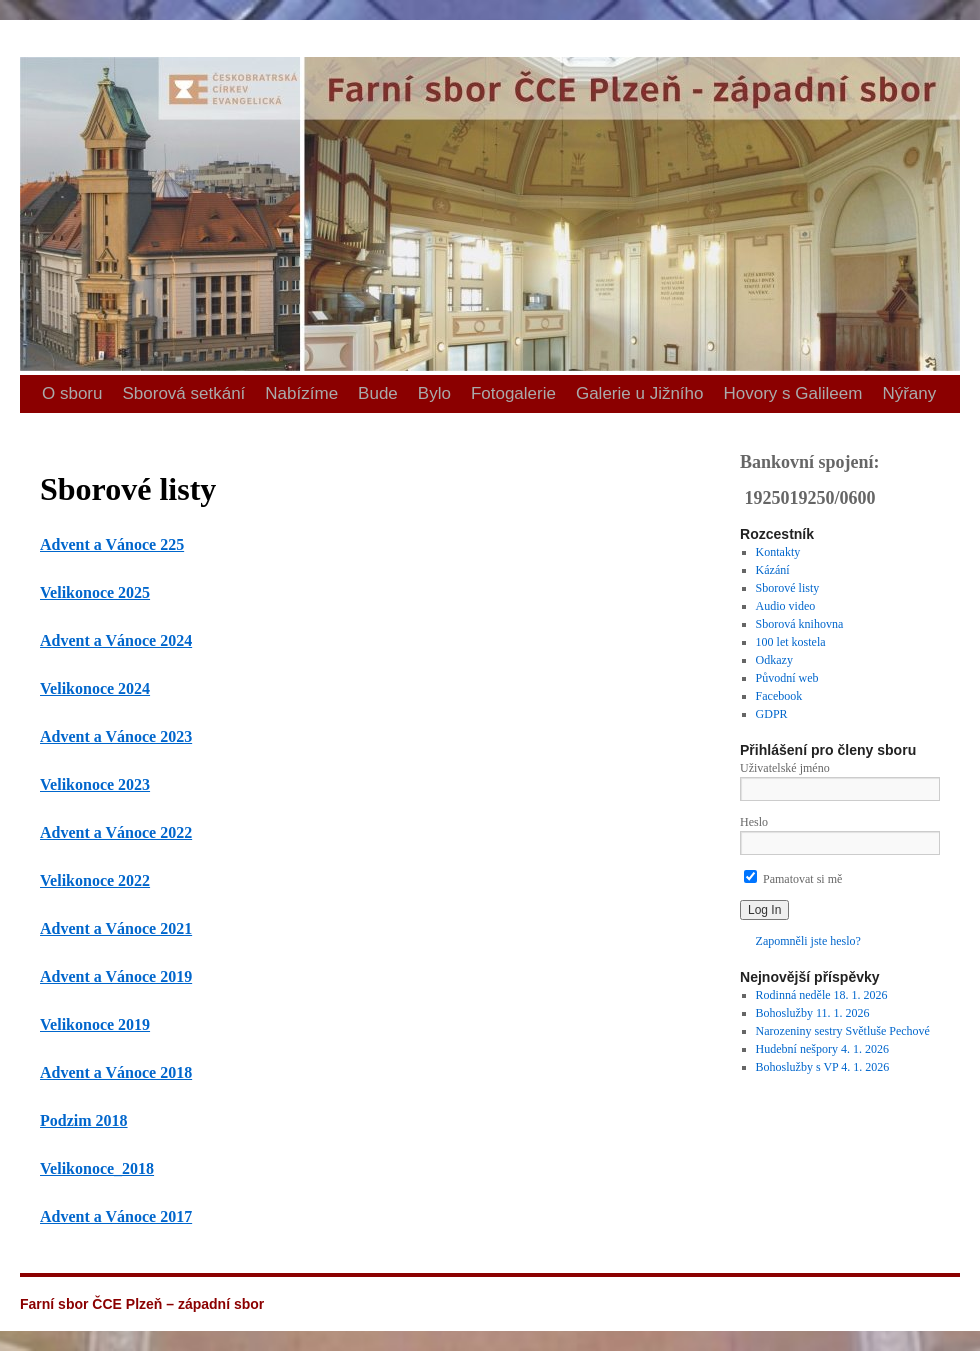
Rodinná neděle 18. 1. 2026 (822, 995)
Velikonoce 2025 (95, 592)
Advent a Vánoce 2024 (116, 640)
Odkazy (774, 660)
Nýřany (909, 393)
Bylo (434, 393)
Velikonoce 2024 (95, 688)
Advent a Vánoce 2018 (116, 1072)
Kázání (773, 570)
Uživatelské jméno (785, 768)
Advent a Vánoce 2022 (116, 832)
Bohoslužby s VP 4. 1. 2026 (823, 1067)
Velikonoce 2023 (95, 784)
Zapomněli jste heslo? (808, 941)
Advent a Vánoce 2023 (116, 736)
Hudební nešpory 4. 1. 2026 (822, 1049)
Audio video (786, 606)
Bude (378, 393)
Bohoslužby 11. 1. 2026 (813, 1013)
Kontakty (778, 552)
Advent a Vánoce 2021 (116, 928)
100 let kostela (791, 642)
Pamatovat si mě (793, 879)
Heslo (754, 822)
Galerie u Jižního (640, 393)
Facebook (779, 696)
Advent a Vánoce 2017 (116, 1216)
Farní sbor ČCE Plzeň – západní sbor (28, 20)
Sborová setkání (183, 393)
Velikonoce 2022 (95, 880)
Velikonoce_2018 (97, 1168)
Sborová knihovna (800, 624)
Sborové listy (788, 588)
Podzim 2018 (84, 1120)
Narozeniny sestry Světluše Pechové (843, 1031)
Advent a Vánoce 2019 (116, 976)
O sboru (72, 393)
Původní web (787, 678)
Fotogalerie (513, 393)
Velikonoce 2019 (95, 1024)
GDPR (772, 714)
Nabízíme (301, 393)
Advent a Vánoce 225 (112, 544)
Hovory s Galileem (793, 393)
